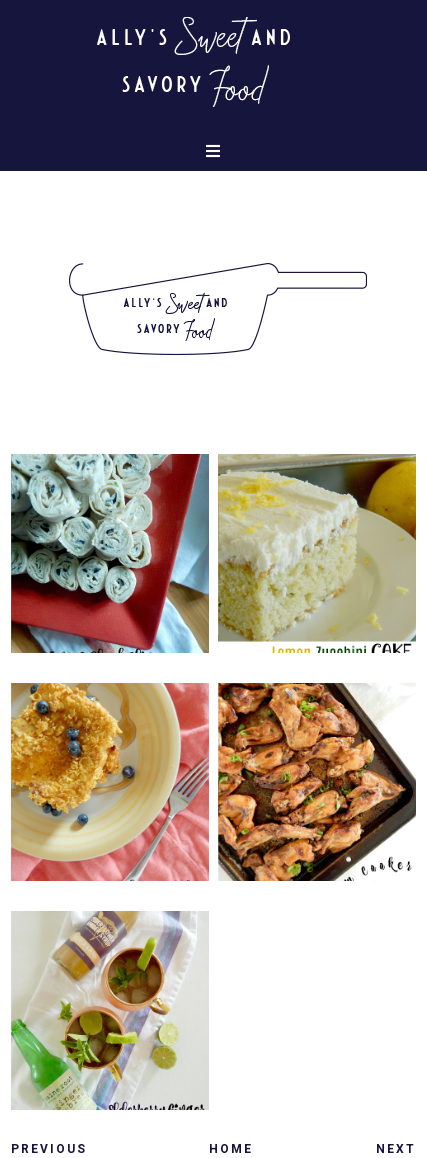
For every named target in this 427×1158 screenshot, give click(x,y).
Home (231, 1149)
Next (396, 1149)
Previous (49, 1149)
